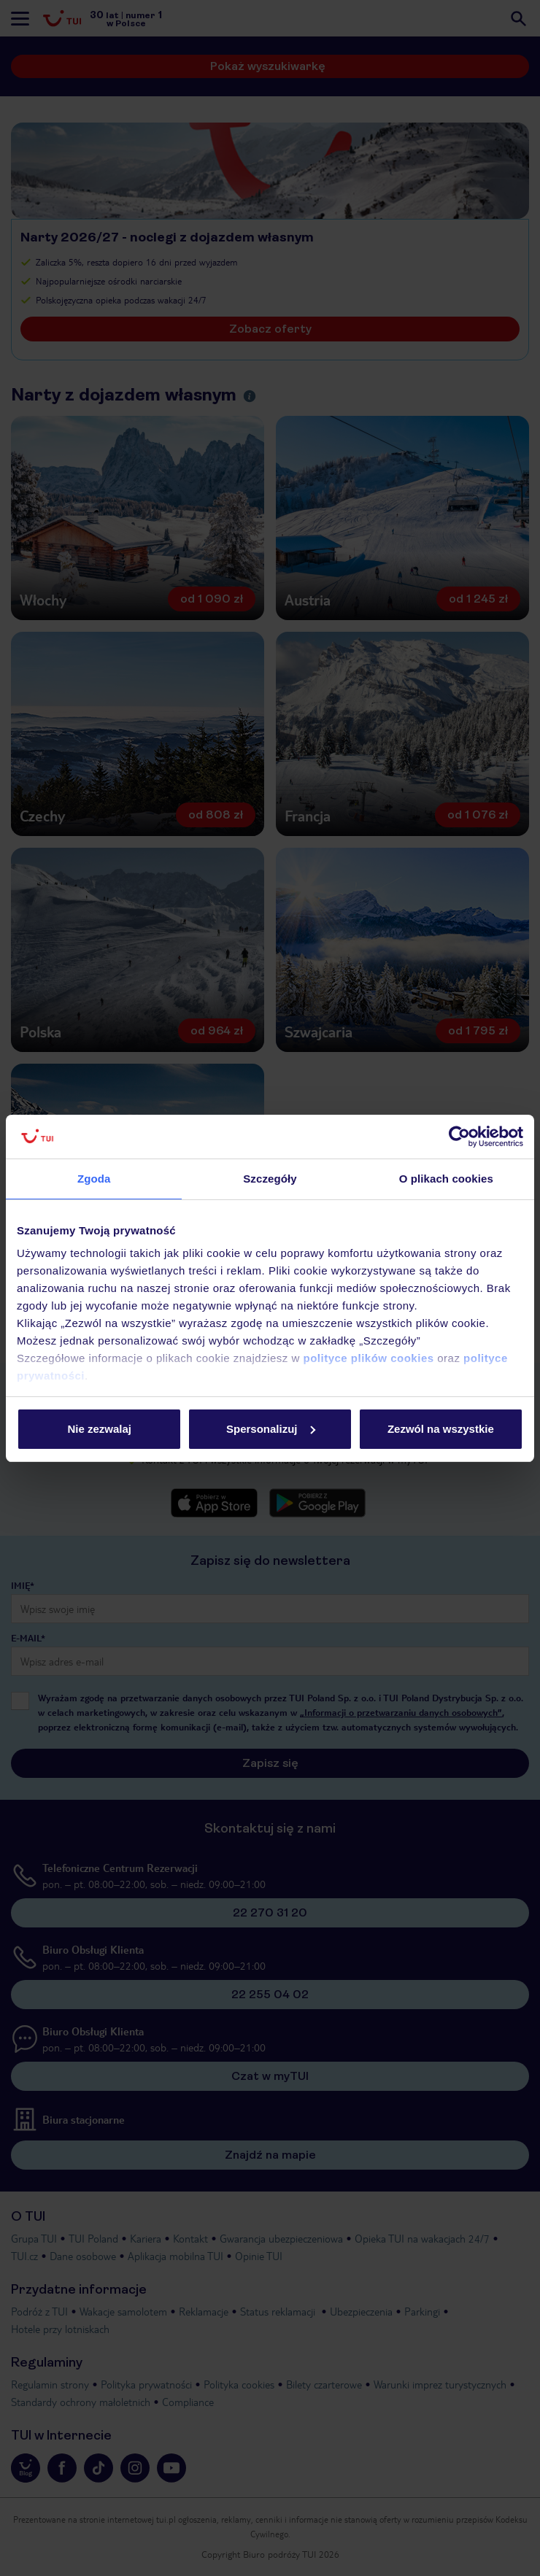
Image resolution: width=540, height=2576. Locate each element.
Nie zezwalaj (99, 1429)
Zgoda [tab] (94, 1178)
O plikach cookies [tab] (446, 1178)
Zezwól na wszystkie (440, 1429)
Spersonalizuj (270, 1429)
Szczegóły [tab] (269, 1178)
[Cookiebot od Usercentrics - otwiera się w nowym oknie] (459, 1137)
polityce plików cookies (369, 1358)
